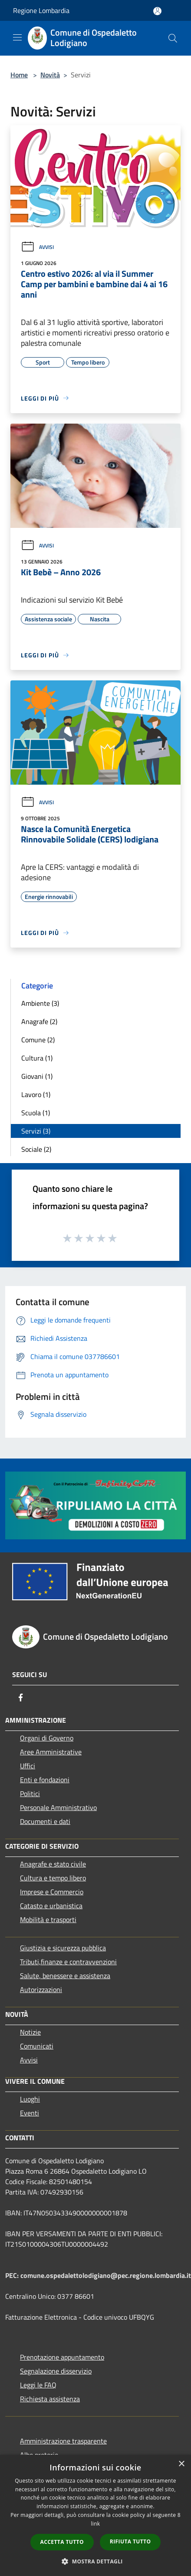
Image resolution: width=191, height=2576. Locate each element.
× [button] (181, 2464)
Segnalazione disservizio (56, 2371)
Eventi (29, 2113)
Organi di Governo (46, 1738)
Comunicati (36, 2046)
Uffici (27, 1765)
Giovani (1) (37, 1076)
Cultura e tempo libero (53, 1878)
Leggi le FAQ (38, 2385)
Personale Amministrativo (58, 1807)
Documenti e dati (45, 1821)
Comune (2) (38, 1039)
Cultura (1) (37, 1058)
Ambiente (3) (40, 1003)
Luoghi (30, 2099)
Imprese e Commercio (51, 1891)
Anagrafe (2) (39, 1021)
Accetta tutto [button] (62, 2542)
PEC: (12, 2275)
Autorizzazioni (41, 1989)
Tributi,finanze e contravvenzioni (68, 1961)
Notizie (30, 2032)
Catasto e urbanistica (51, 1905)
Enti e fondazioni (44, 1779)
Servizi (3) (35, 1131)
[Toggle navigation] (17, 37)
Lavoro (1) (35, 1094)
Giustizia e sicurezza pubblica (63, 1948)
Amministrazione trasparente (63, 2441)
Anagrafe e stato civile (53, 1864)
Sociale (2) (36, 1149)
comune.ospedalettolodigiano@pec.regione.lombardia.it (105, 2275)
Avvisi (37, 247)
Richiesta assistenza (50, 2399)
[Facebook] (21, 1697)
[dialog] (95, 2515)
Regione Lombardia (41, 10)
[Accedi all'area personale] (157, 11)
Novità (50, 75)
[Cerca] (173, 38)
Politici (30, 1793)
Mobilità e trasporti (48, 1919)
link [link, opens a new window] (95, 2523)
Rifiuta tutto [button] (130, 2541)
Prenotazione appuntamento (62, 2357)
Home (19, 75)
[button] (95, 2561)
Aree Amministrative (51, 1752)
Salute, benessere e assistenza (65, 1975)
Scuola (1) (35, 1112)
